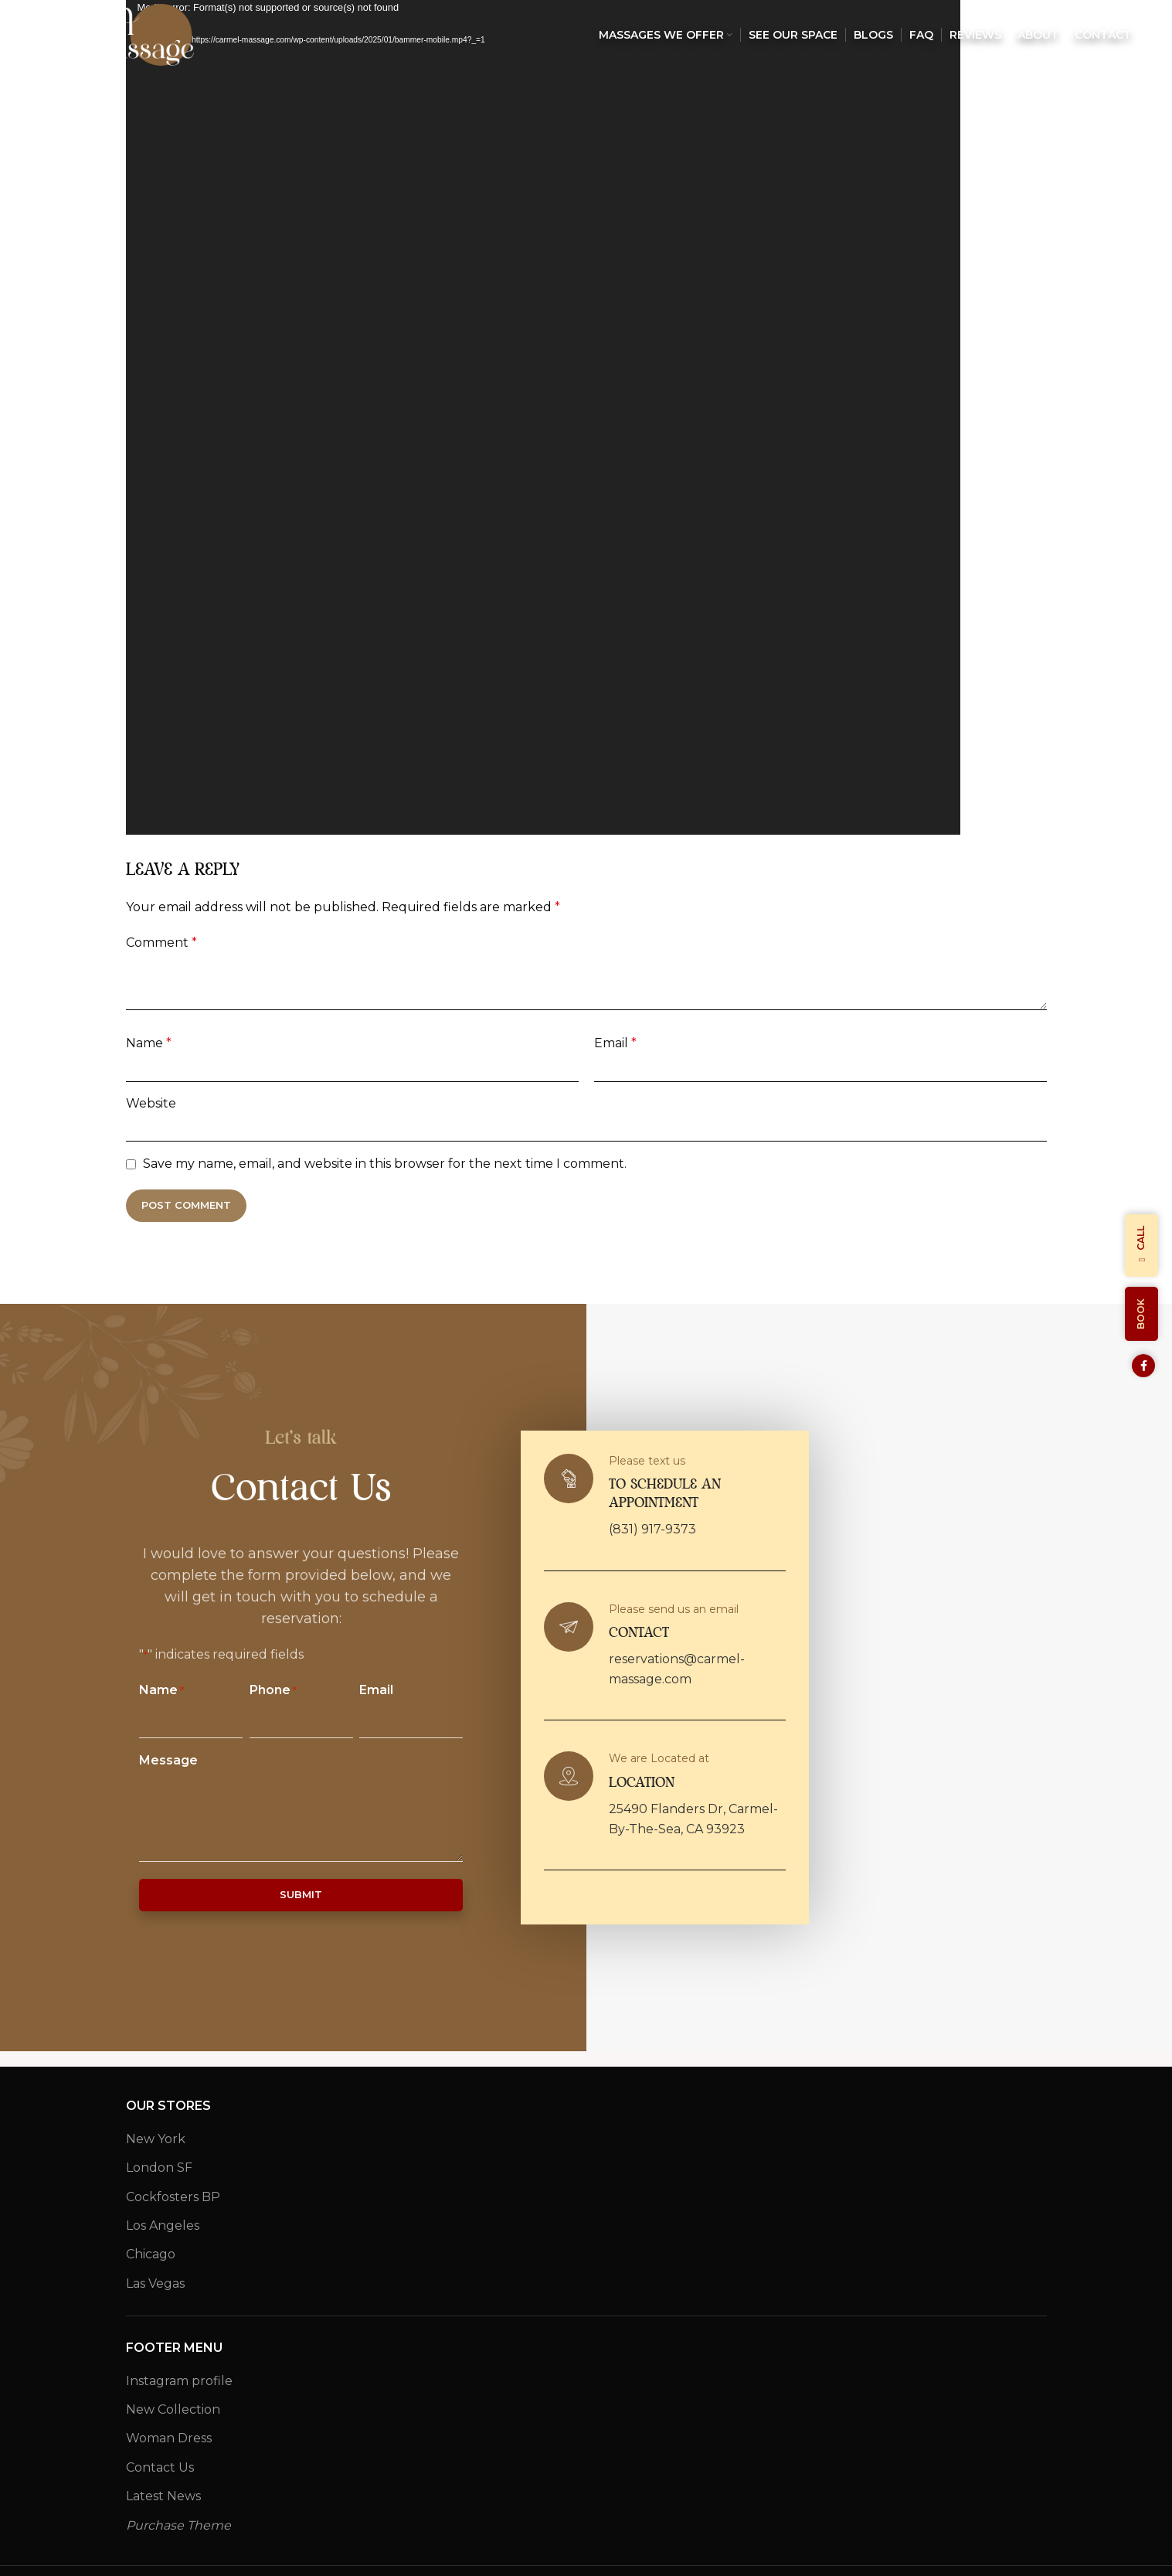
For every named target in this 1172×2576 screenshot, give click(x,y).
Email (615, 1043)
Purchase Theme (178, 2525)
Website (151, 1103)
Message (168, 1760)
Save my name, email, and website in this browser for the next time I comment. (385, 1163)
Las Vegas (155, 2283)
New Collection (173, 2409)
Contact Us (160, 2467)
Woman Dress (169, 2438)
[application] (543, 417)
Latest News (163, 2496)
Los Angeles (162, 2225)
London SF (159, 2167)
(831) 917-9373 (652, 1529)
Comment (161, 942)
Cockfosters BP (173, 2197)
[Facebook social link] (1143, 1365)
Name (149, 1043)
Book (1141, 1313)
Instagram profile (179, 2381)
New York (155, 2139)
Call (1141, 1245)
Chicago (150, 2254)
